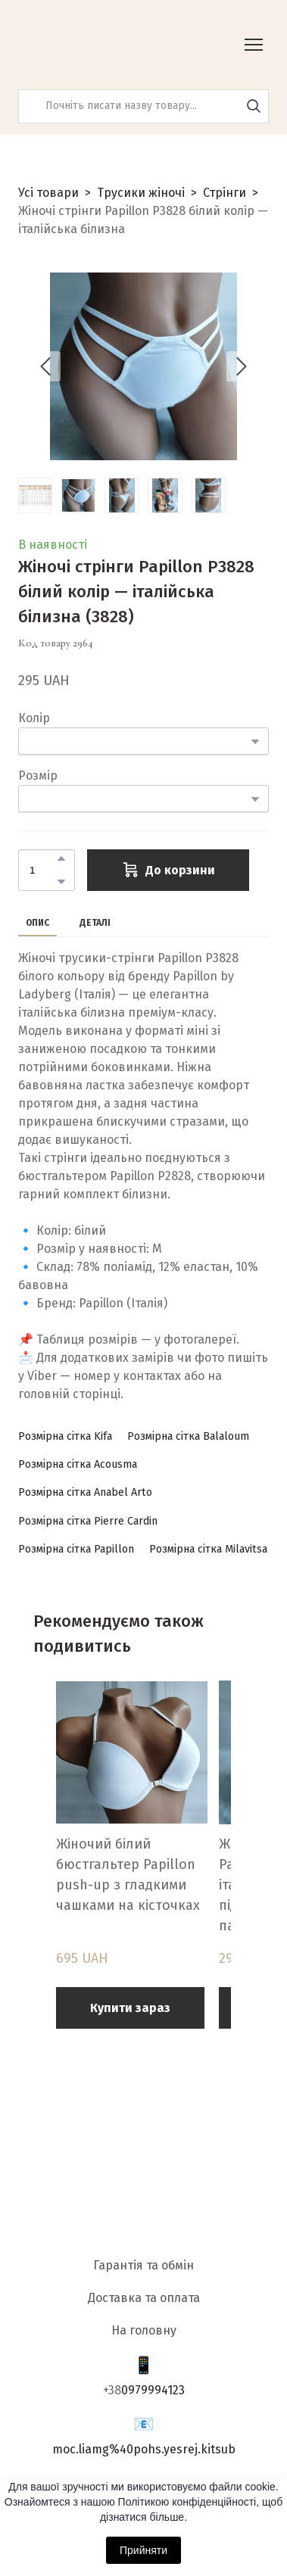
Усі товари (48, 192)
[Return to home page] (94, 44)
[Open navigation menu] (254, 45)
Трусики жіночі (141, 192)
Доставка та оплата (144, 2298)
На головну (143, 2330)
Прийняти (143, 2550)
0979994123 (153, 2390)
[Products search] (143, 106)
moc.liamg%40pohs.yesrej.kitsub (144, 2449)
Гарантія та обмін (143, 2265)
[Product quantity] (43, 870)
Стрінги (224, 192)
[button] (254, 106)
